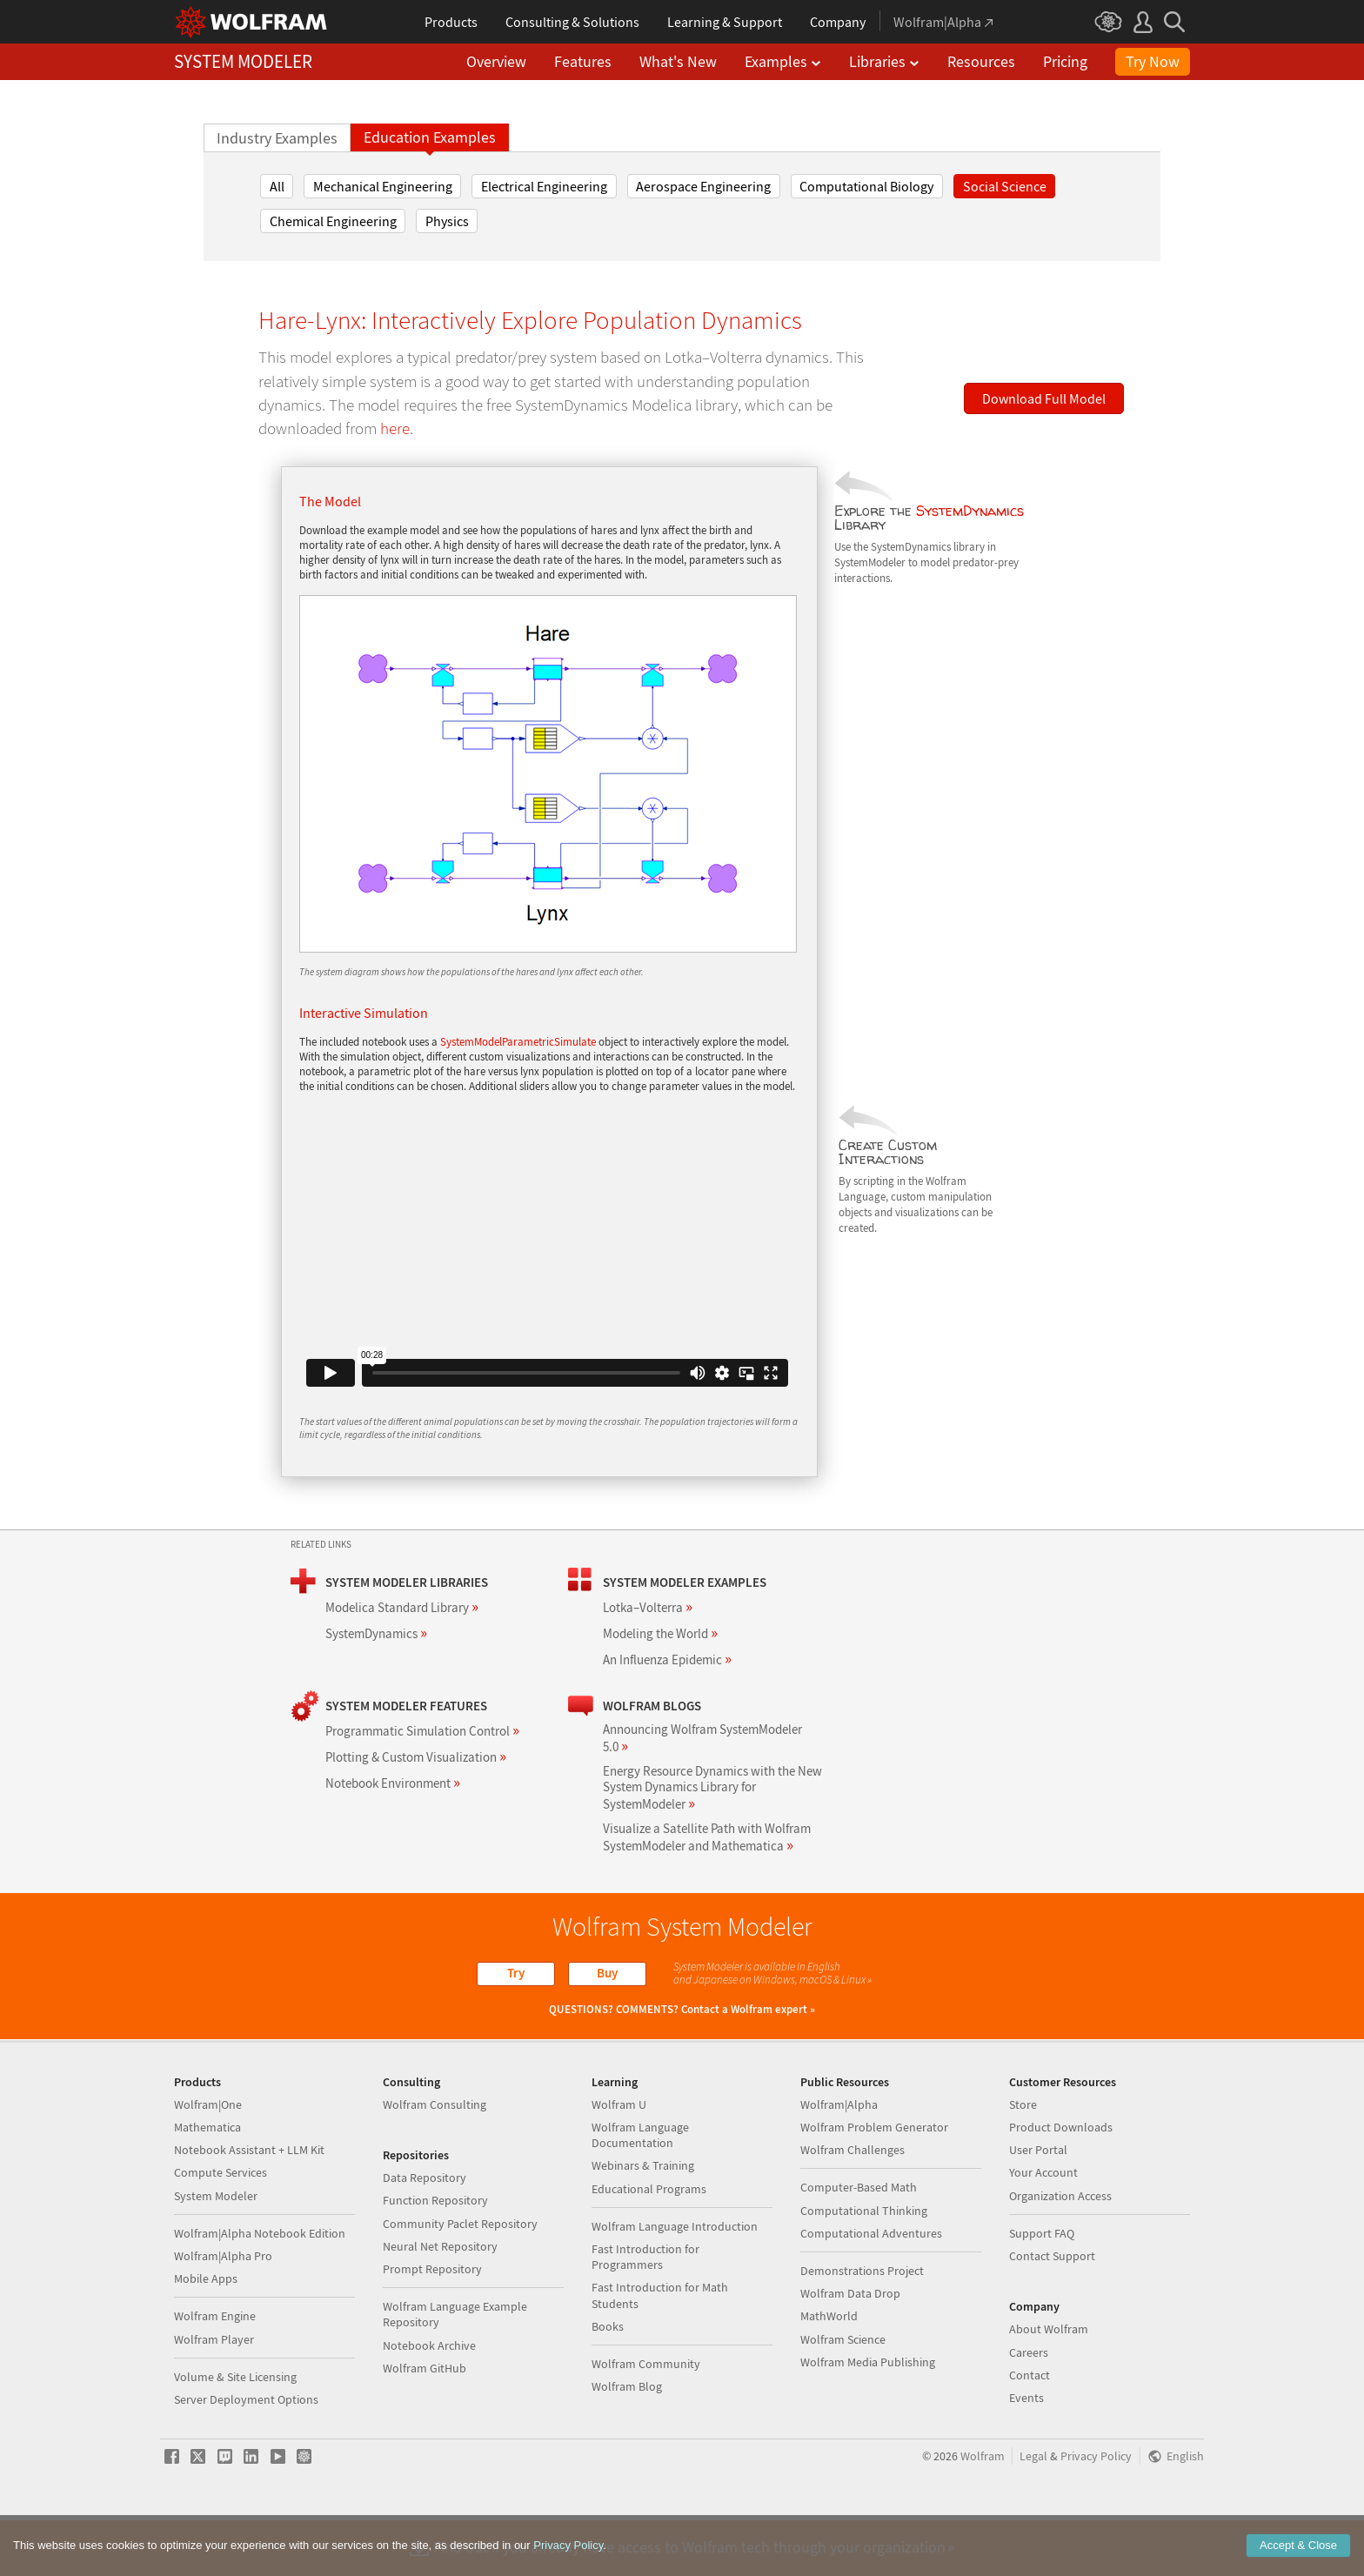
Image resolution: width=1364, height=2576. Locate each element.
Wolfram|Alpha (839, 2160)
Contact (1029, 2431)
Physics (447, 221)
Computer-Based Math (858, 2243)
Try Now (1153, 61)
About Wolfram (1048, 2384)
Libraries (884, 61)
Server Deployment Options (246, 2455)
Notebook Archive (429, 2401)
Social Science (1004, 186)
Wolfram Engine (215, 2371)
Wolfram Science (843, 2395)
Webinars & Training (643, 2221)
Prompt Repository (432, 2324)
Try (516, 1972)
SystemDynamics (970, 510)
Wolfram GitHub (424, 2424)
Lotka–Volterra (647, 1607)
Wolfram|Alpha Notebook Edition (259, 2289)
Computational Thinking (863, 2266)
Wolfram (982, 2512)
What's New (678, 61)
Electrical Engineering (544, 186)
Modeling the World (660, 1633)
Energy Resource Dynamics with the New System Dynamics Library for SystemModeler (712, 1787)
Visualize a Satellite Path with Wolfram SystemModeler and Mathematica (707, 1837)
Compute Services (220, 2228)
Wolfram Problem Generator (874, 2183)
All (277, 186)
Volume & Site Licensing (235, 2432)
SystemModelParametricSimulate (518, 1041)
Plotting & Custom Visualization (415, 1757)
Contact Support (1052, 2311)
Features (583, 61)
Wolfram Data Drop (850, 2349)
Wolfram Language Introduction (675, 2282)
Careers (1028, 2408)
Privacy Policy (1096, 2512)
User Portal (1038, 2205)
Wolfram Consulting (434, 2160)
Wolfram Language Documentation (640, 2190)
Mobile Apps (205, 2334)
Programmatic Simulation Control (422, 1731)
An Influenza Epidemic (667, 1659)
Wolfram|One (208, 2160)
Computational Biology (866, 186)
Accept (1298, 2545)
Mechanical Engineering (382, 186)
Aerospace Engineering (703, 186)
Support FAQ (1041, 2289)
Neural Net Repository (440, 2302)
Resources (981, 61)
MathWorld (829, 2371)
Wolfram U (619, 2160)
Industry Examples (277, 138)
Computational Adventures (871, 2289)
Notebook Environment (392, 1783)
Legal (1033, 2512)
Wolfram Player (214, 2395)
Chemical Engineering (333, 221)
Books (608, 2382)
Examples (783, 61)
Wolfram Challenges (852, 2205)
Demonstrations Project (862, 2326)
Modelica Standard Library (401, 1607)
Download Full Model (1044, 398)
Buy (607, 1972)
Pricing (1065, 61)
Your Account (1043, 2228)
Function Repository (435, 2256)
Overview (496, 61)
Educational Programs (649, 2244)
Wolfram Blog (627, 2442)
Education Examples (430, 137)
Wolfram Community (646, 2419)
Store (1023, 2160)
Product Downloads (1061, 2183)
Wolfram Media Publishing (867, 2417)
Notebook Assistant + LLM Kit (249, 2205)
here (395, 428)
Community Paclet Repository (460, 2279)
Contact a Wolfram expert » (748, 2009)
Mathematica (207, 2183)
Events (1026, 2453)
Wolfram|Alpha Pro (223, 2311)
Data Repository (424, 2233)
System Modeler (215, 2251)
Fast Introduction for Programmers (645, 2312)
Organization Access (1060, 2251)
